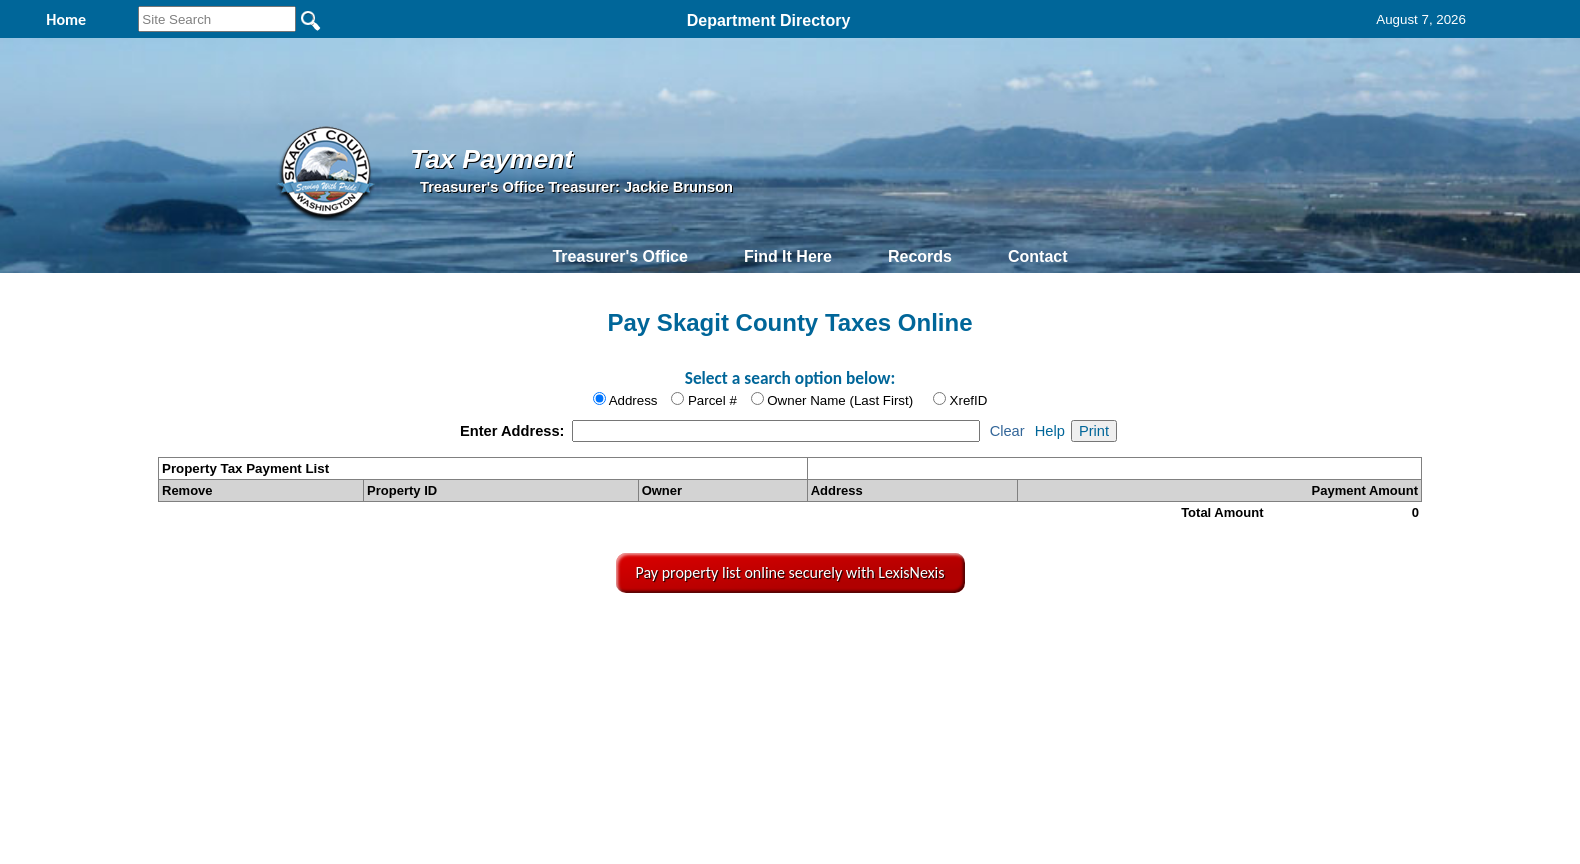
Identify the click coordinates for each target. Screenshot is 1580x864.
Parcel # (712, 400)
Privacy (788, 637)
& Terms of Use (861, 637)
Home (601, 637)
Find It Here (788, 256)
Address (633, 400)
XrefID (969, 400)
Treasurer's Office (619, 256)
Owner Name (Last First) (840, 400)
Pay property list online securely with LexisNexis (790, 572)
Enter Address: (514, 431)
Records (920, 256)
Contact (1038, 256)
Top (463, 637)
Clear (1007, 431)
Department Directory (769, 20)
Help (1050, 431)
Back (523, 637)
